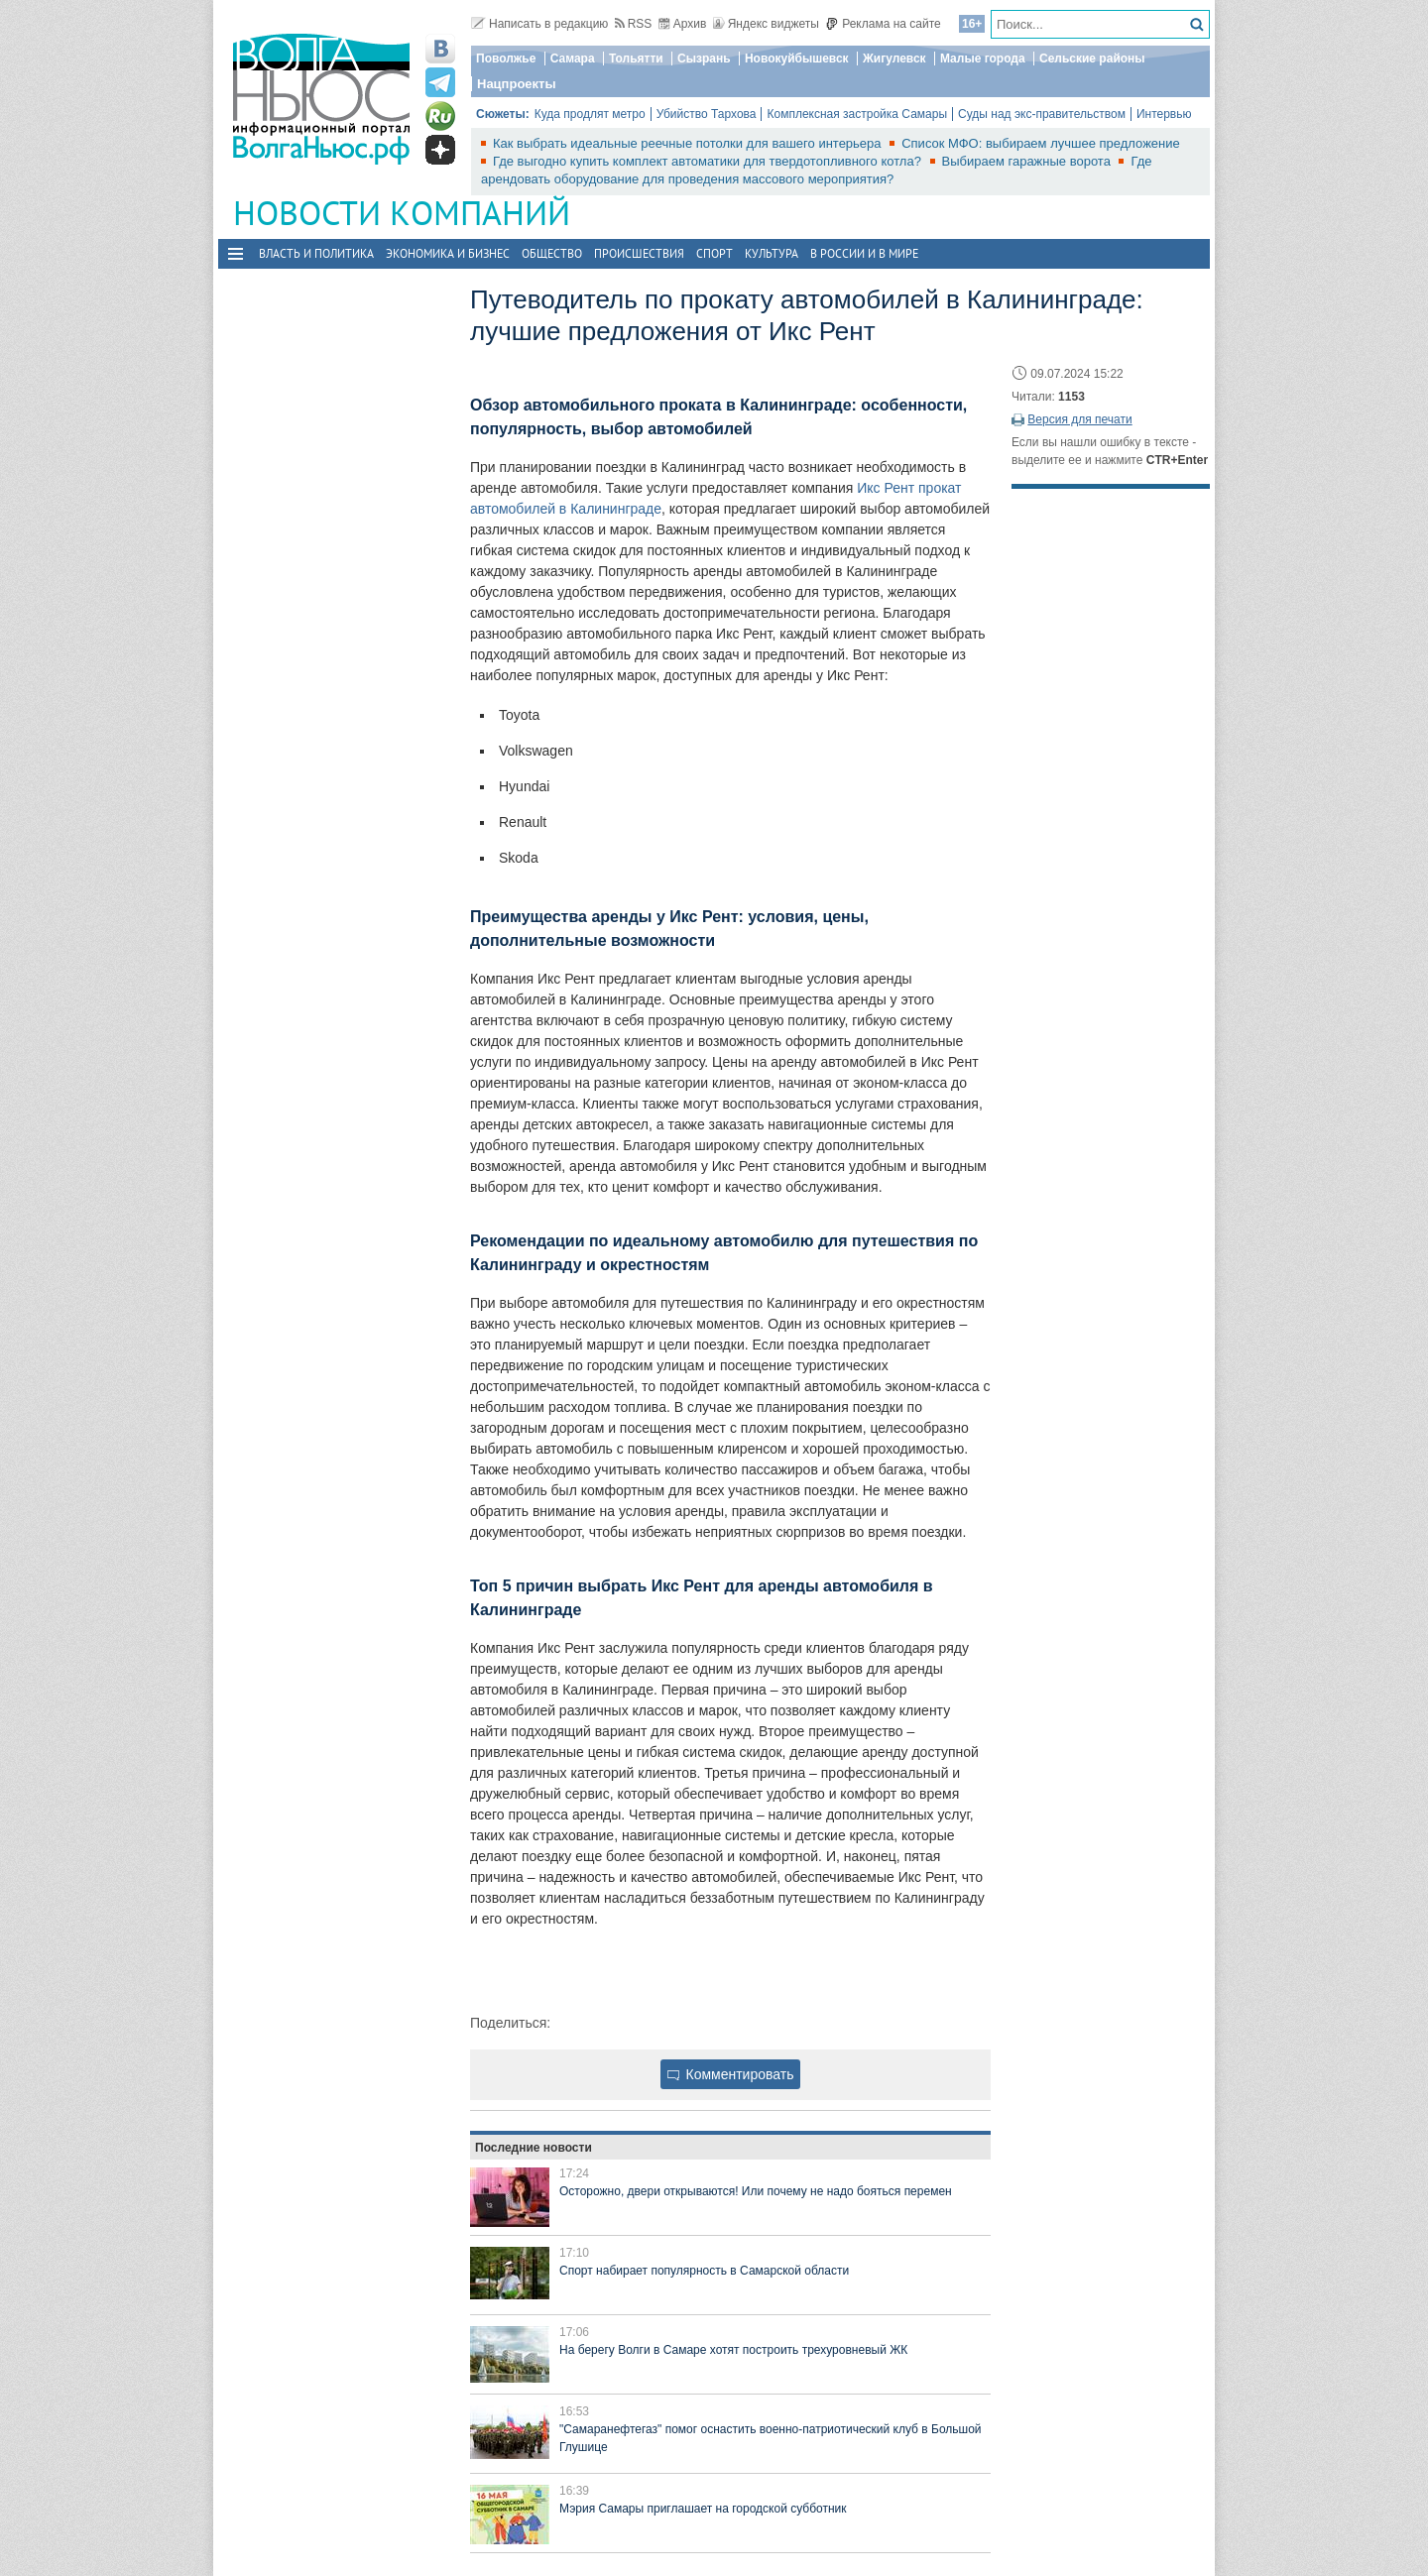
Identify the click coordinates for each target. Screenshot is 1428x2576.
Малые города (982, 58)
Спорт (714, 253)
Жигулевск (894, 58)
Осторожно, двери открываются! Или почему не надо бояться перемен (755, 2191)
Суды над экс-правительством (1042, 114)
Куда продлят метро (590, 114)
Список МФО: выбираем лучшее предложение (1040, 143)
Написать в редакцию (539, 24)
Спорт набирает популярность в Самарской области (704, 2271)
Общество (552, 253)
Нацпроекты (516, 83)
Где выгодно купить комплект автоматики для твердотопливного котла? (709, 161)
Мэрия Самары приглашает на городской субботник (703, 2509)
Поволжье (506, 58)
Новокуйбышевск (797, 58)
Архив (682, 24)
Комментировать (730, 2074)
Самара (572, 58)
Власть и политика (316, 253)
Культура (771, 253)
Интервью (1164, 114)
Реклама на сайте (883, 24)
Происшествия (639, 253)
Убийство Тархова (706, 114)
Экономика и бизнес (448, 253)
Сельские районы (1092, 58)
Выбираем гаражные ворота (1028, 161)
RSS (634, 24)
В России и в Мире (864, 253)
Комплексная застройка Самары (857, 114)
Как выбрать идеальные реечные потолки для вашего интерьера (689, 143)
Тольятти (636, 58)
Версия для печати (1079, 419)
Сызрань (704, 58)
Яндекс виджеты (766, 24)
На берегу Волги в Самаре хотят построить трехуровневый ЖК (733, 2350)
